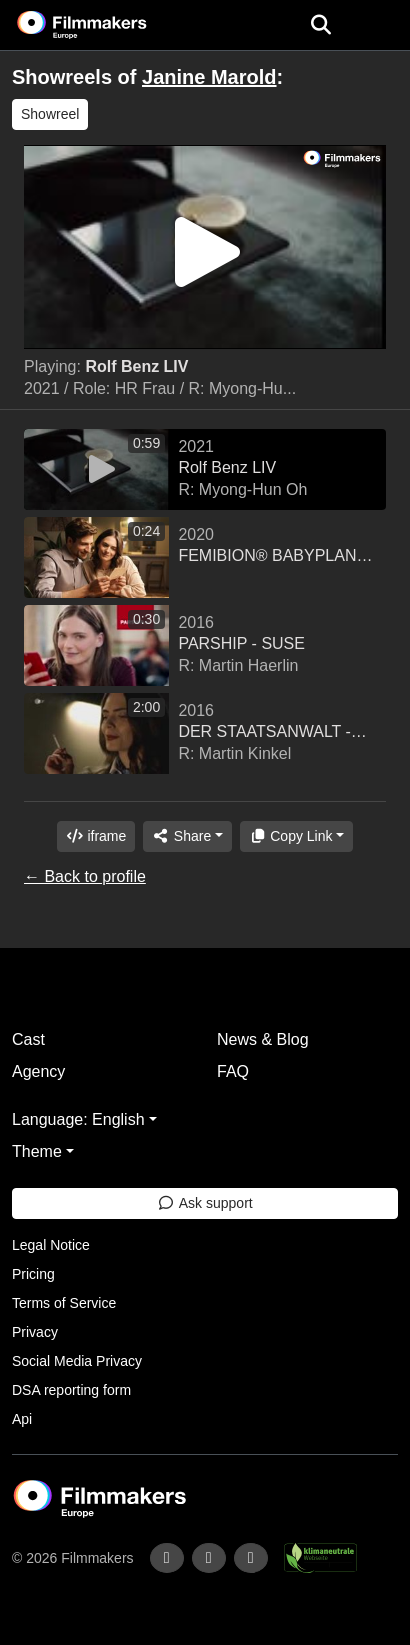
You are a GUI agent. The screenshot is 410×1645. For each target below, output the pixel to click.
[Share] (187, 836)
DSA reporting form (71, 1390)
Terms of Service (64, 1303)
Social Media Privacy (77, 1361)
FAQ (233, 1071)
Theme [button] (37, 1151)
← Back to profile (85, 876)
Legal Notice (51, 1245)
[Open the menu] (320, 25)
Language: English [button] (78, 1119)
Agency (38, 1071)
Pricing (33, 1274)
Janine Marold (209, 77)
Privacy (35, 1332)
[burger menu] (380, 25)
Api (22, 1419)
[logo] (106, 25)
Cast (28, 1039)
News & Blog (263, 1039)
